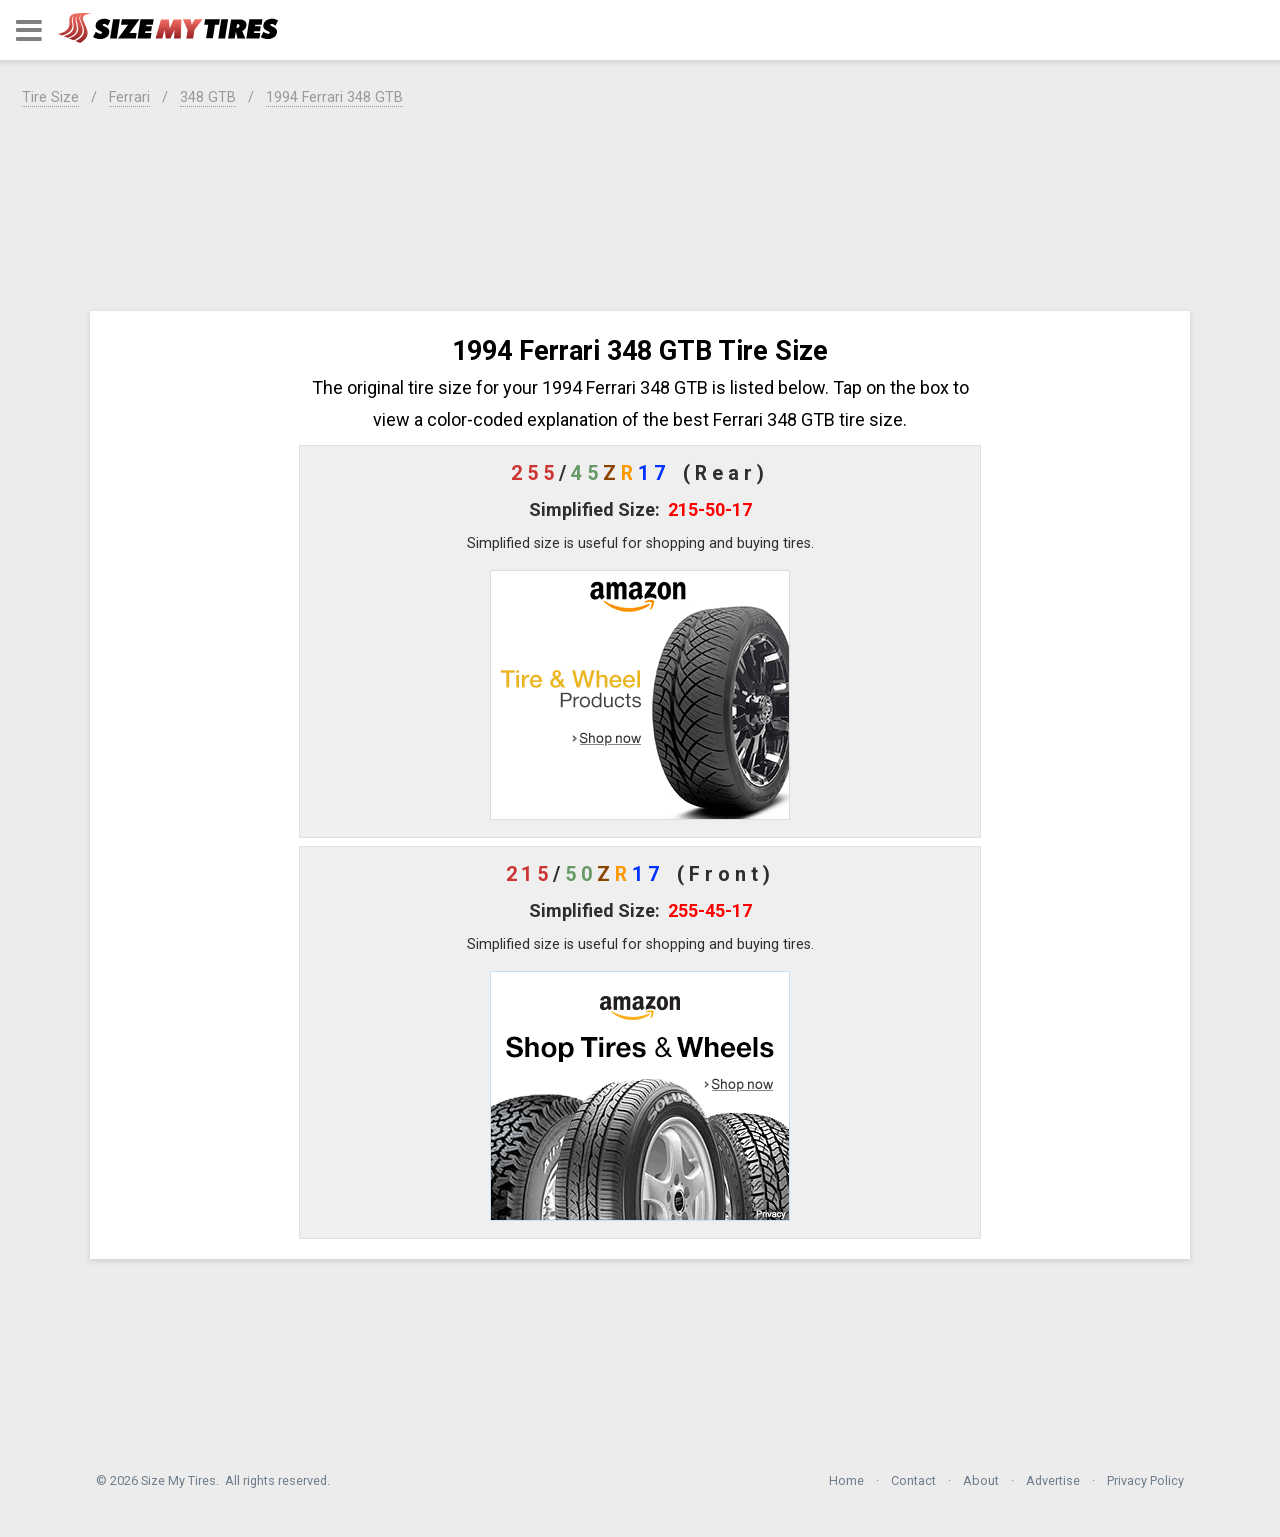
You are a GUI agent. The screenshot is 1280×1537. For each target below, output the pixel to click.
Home (846, 1480)
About (981, 1480)
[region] (640, 205)
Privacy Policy (1145, 1480)
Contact (913, 1480)
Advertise (1053, 1480)
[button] (29, 30)
